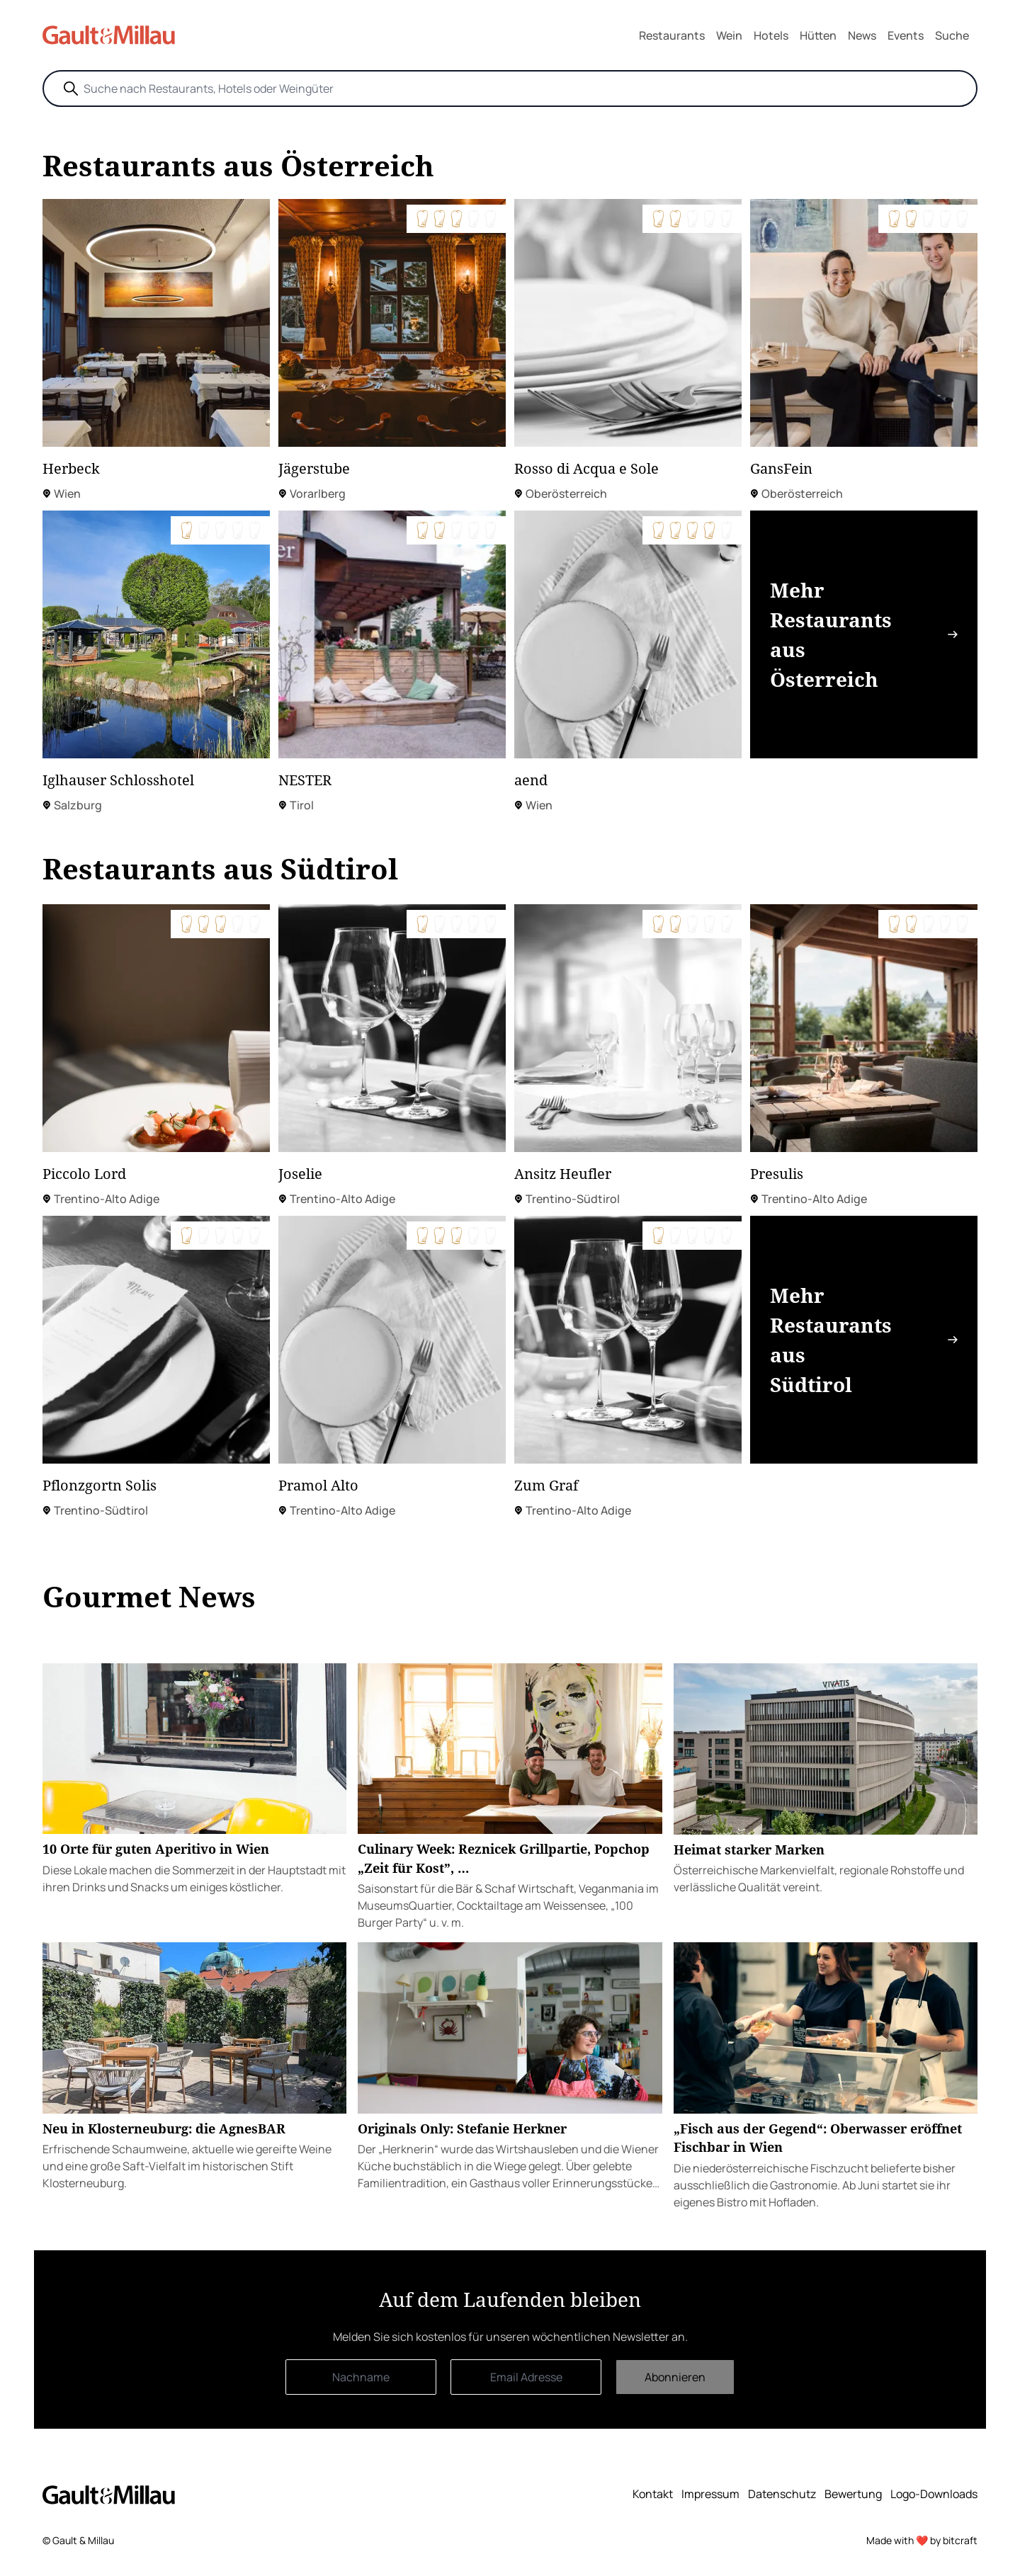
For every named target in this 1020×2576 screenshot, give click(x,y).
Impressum (710, 2494)
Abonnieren (675, 2377)
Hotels (771, 35)
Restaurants (672, 35)
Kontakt (653, 2494)
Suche (952, 35)
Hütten (818, 35)
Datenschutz (782, 2494)
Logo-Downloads (934, 2494)
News (862, 35)
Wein (729, 35)
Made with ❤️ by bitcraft (922, 2540)
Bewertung (853, 2494)
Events (906, 35)
